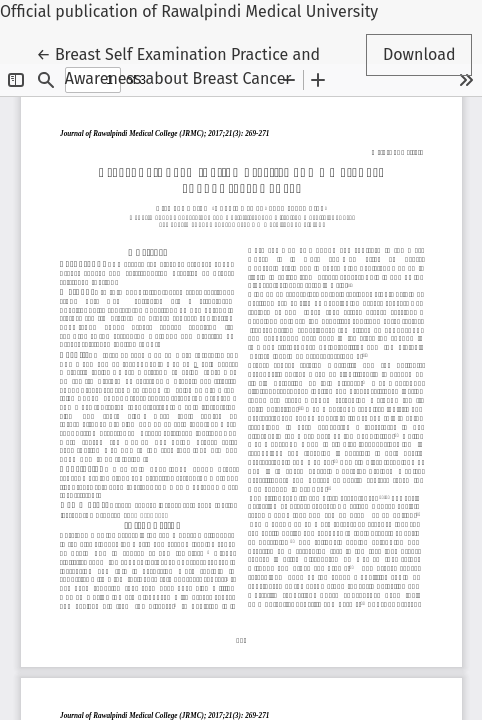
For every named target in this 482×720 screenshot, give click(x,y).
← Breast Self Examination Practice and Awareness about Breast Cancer (178, 65)
